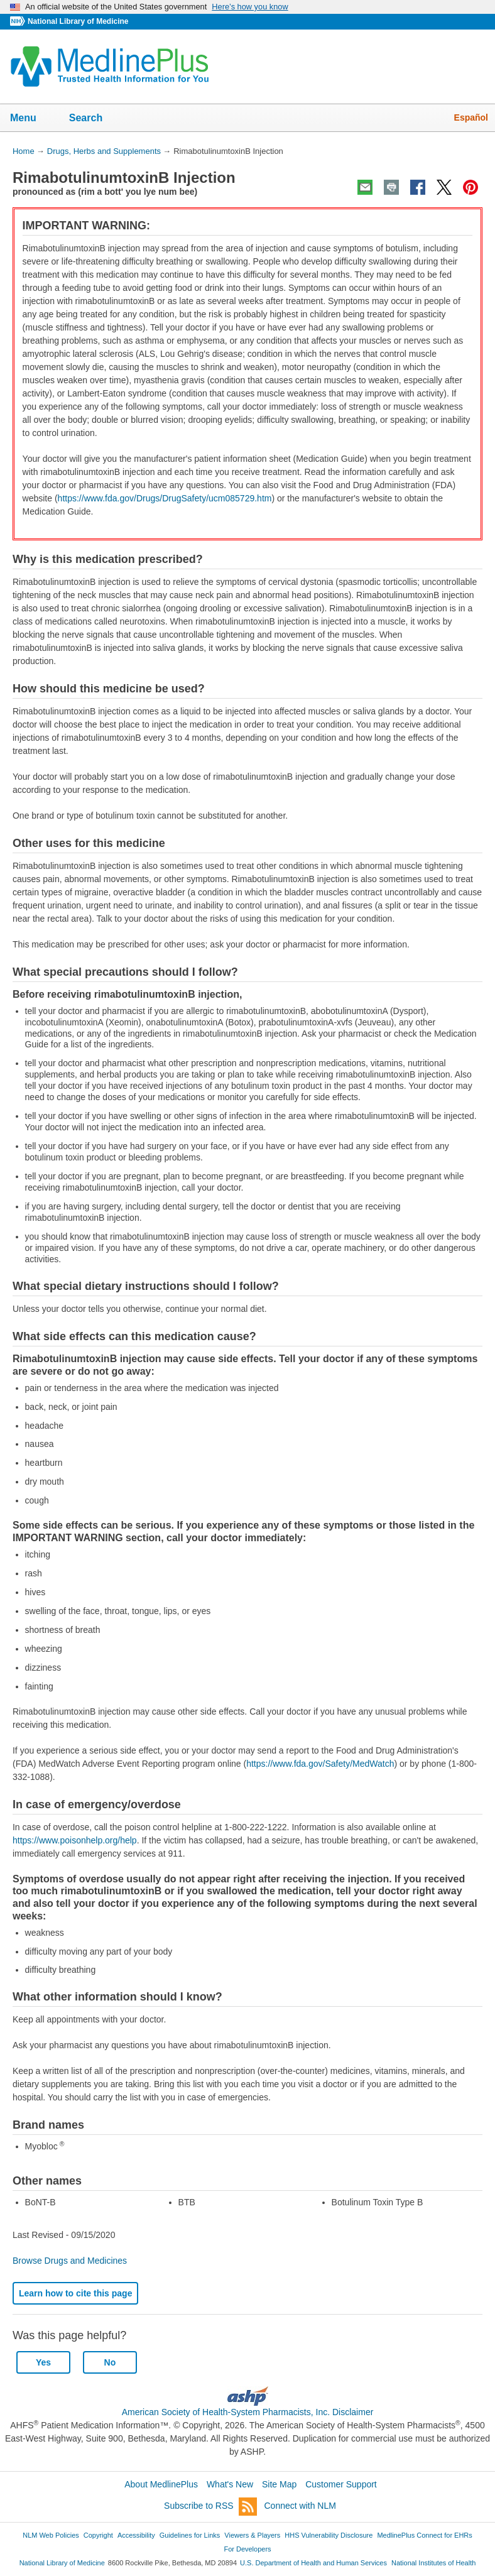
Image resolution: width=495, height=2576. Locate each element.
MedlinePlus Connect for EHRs (424, 2535)
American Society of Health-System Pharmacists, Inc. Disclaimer (248, 2412)
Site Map (279, 2484)
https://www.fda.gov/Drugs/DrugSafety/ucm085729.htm (165, 498)
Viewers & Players (252, 2535)
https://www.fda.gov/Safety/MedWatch (320, 1764)
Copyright (98, 2535)
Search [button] (94, 119)
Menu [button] (31, 119)
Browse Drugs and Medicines (70, 2261)
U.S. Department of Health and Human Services (313, 2563)
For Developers (247, 2549)
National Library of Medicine (78, 21)
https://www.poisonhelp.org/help (75, 1840)
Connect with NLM (300, 2506)
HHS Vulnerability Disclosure (329, 2535)
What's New (230, 2484)
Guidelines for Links (190, 2535)
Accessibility (136, 2535)
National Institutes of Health (433, 2563)
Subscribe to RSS (210, 2506)
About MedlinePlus (161, 2484)
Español (471, 117)
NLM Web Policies (51, 2535)
